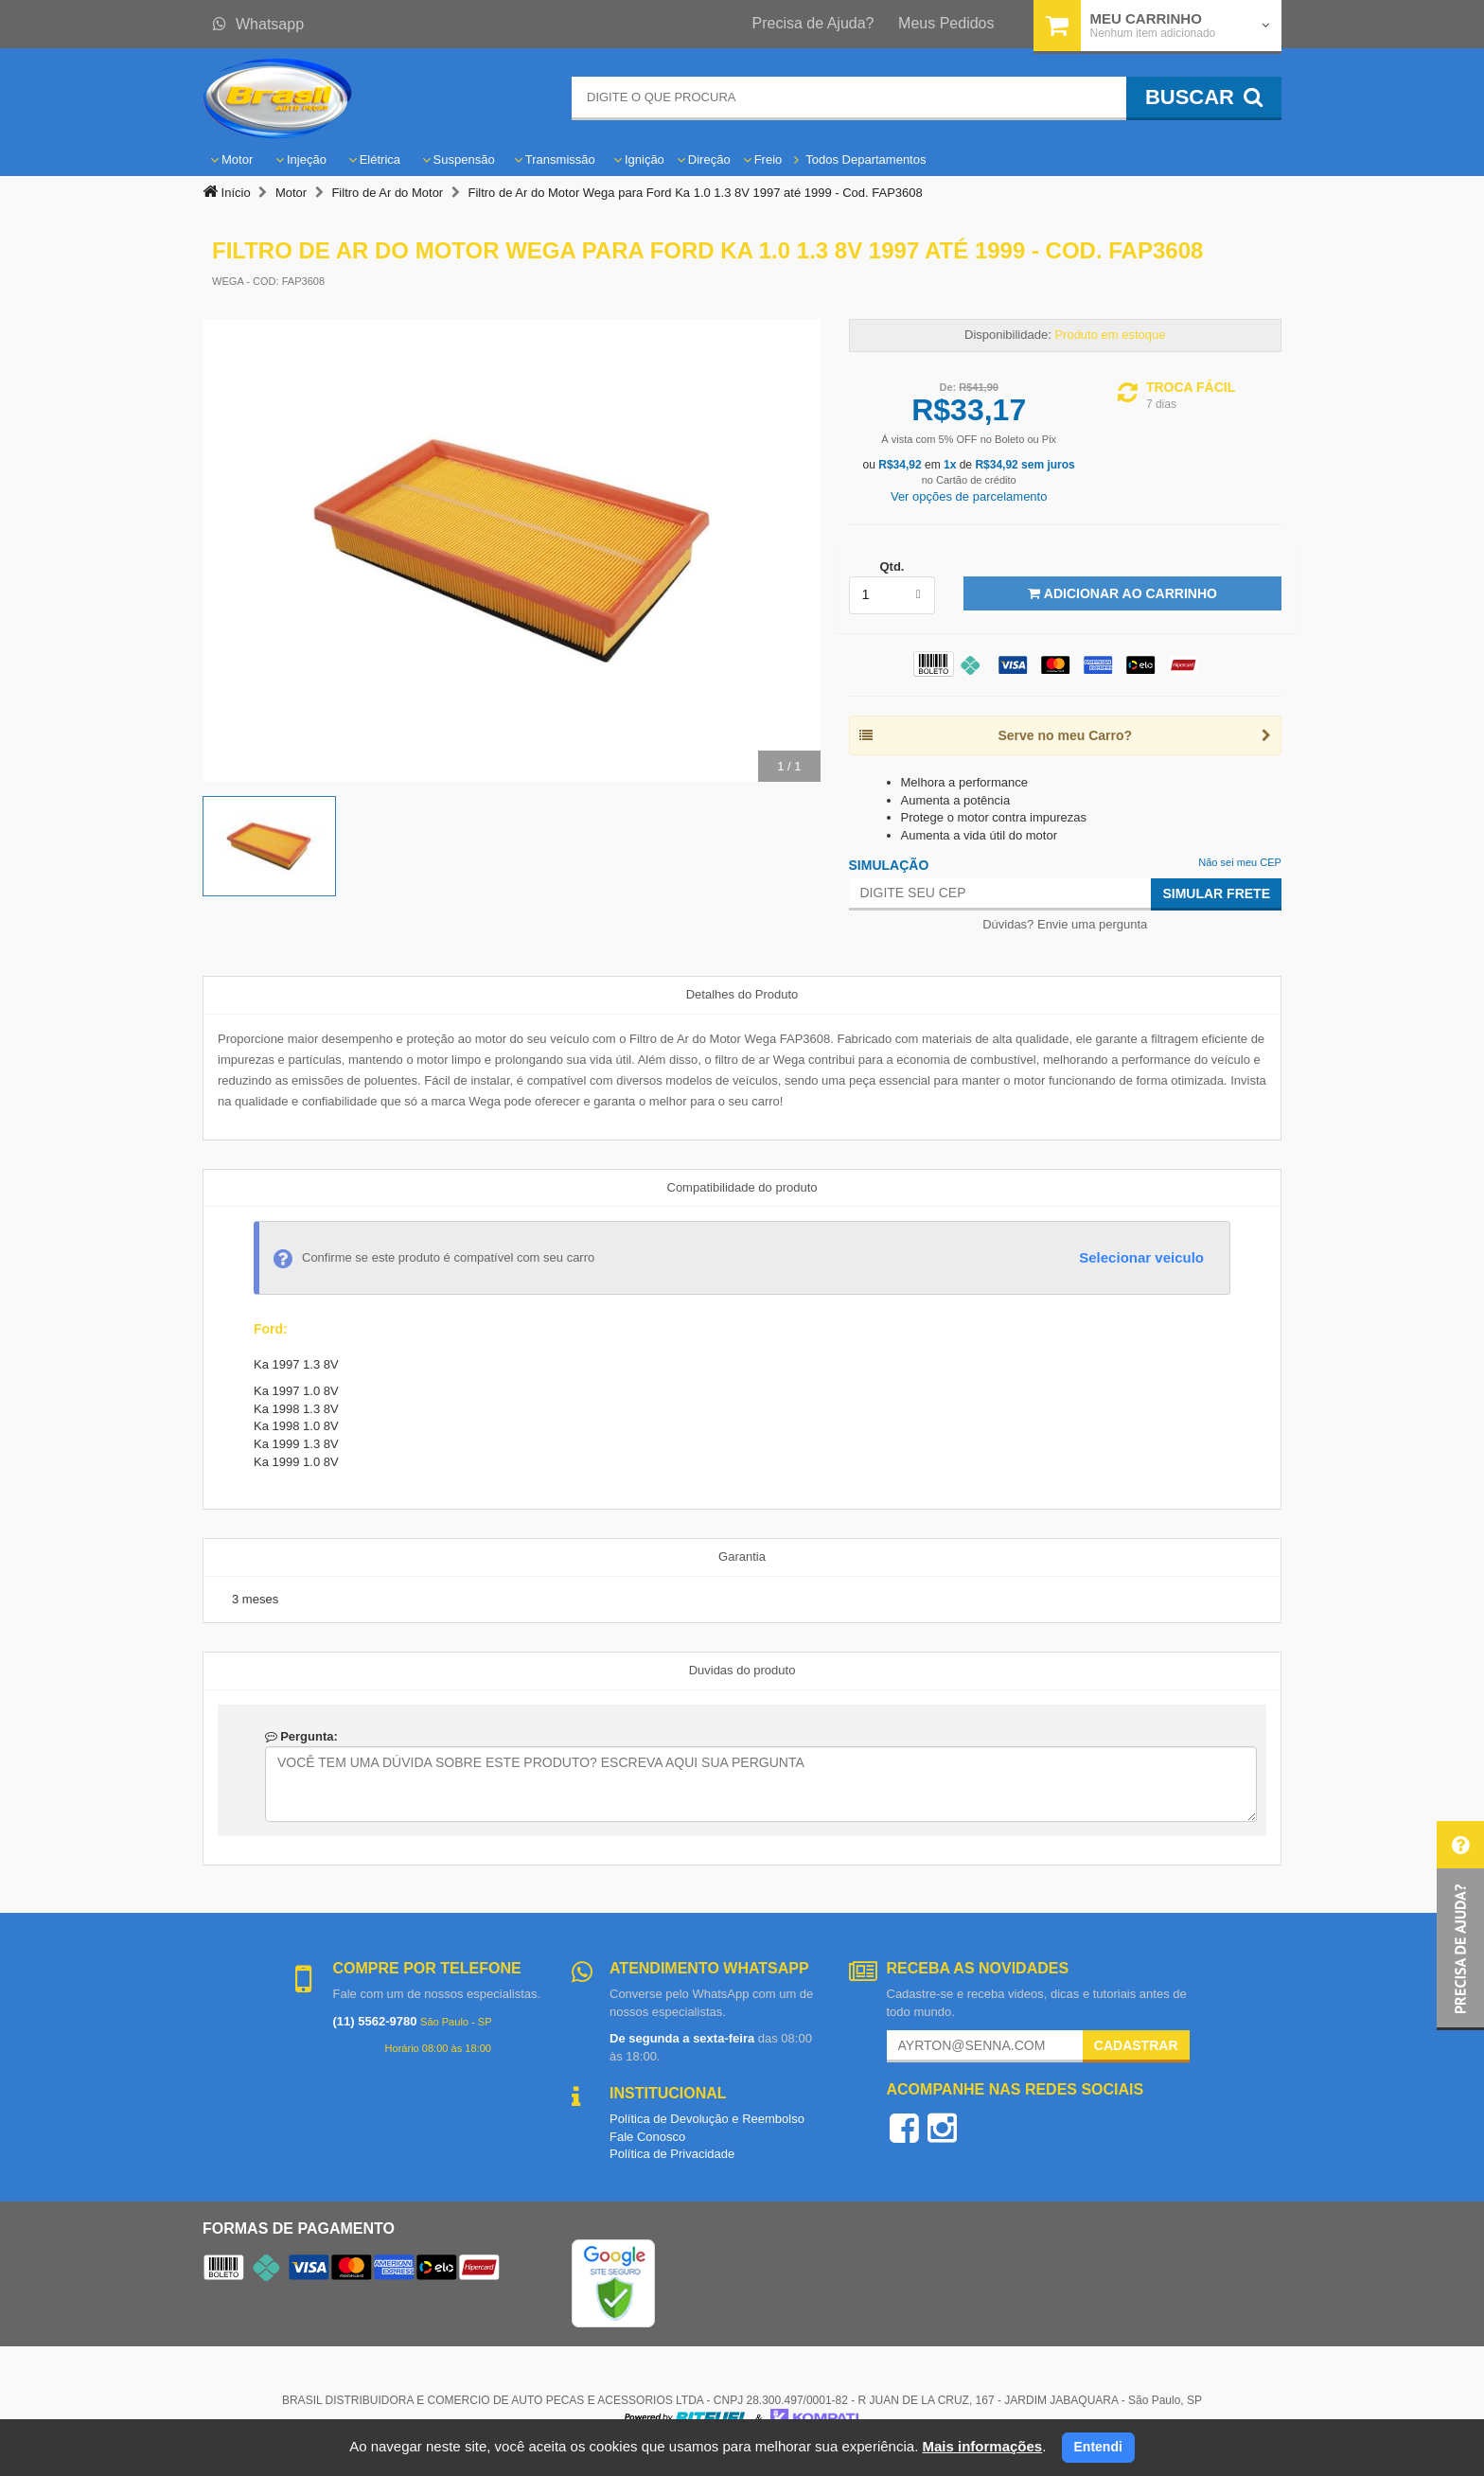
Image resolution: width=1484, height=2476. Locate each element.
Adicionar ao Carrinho (1122, 593)
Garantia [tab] (742, 1556)
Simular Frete (1216, 893)
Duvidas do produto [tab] (742, 1670)
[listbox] (892, 595)
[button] (1460, 1925)
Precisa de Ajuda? (813, 23)
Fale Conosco (647, 2137)
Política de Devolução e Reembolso (707, 2119)
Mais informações (982, 2446)
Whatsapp (258, 24)
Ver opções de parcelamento (969, 496)
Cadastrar (1136, 2045)
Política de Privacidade (672, 2154)
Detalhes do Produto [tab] (742, 994)
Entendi (1098, 2446)
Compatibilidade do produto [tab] (742, 1187)
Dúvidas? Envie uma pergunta (1064, 924)
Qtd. (891, 566)
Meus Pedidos (946, 23)
